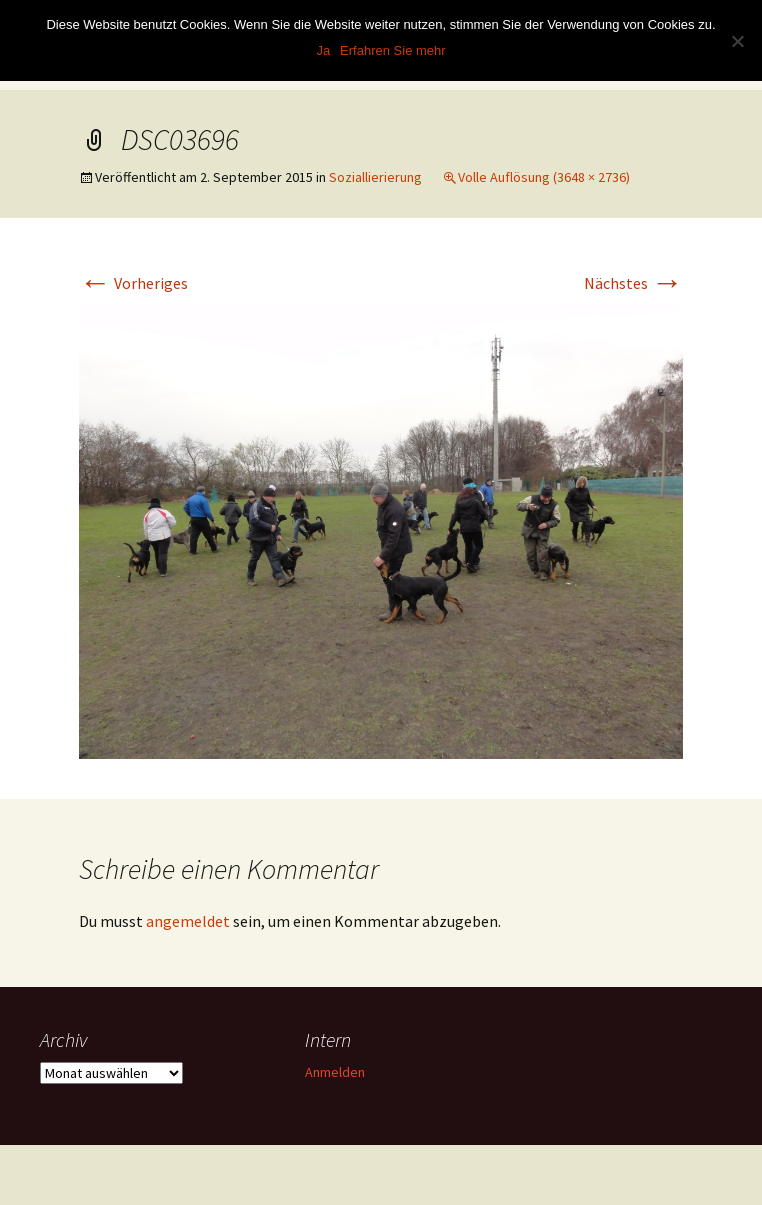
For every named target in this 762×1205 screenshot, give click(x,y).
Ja (323, 50)
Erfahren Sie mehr (393, 50)
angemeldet (188, 921)
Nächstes (633, 283)
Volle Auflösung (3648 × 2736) (544, 177)
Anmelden (335, 1072)
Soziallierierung (375, 177)
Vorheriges (133, 283)
